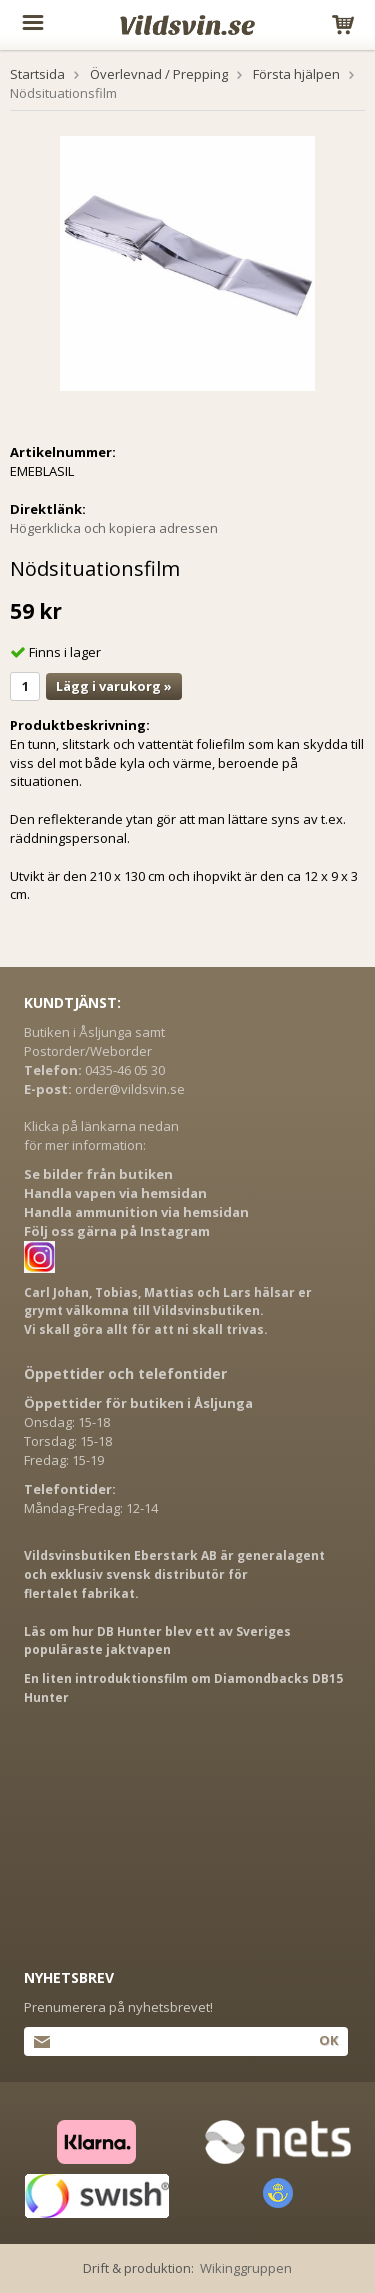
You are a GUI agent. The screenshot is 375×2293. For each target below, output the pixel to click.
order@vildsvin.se (130, 1089)
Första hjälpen (296, 74)
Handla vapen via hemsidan (115, 1193)
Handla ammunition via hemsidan (136, 1212)
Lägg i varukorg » (114, 686)
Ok (328, 2040)
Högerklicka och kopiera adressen (114, 528)
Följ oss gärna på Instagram (117, 1231)
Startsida (37, 74)
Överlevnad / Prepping (159, 74)
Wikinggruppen (246, 2268)
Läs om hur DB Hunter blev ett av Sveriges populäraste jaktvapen (157, 1641)
